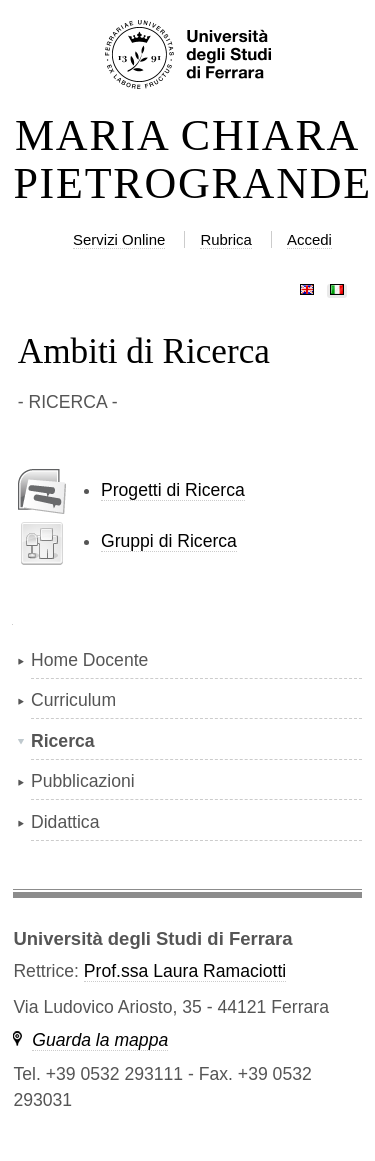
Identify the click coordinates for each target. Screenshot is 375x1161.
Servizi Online (119, 239)
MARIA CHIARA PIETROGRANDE (187, 160)
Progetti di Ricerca (173, 490)
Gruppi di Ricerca (169, 541)
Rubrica (226, 239)
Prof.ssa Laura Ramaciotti (185, 971)
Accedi (309, 239)
